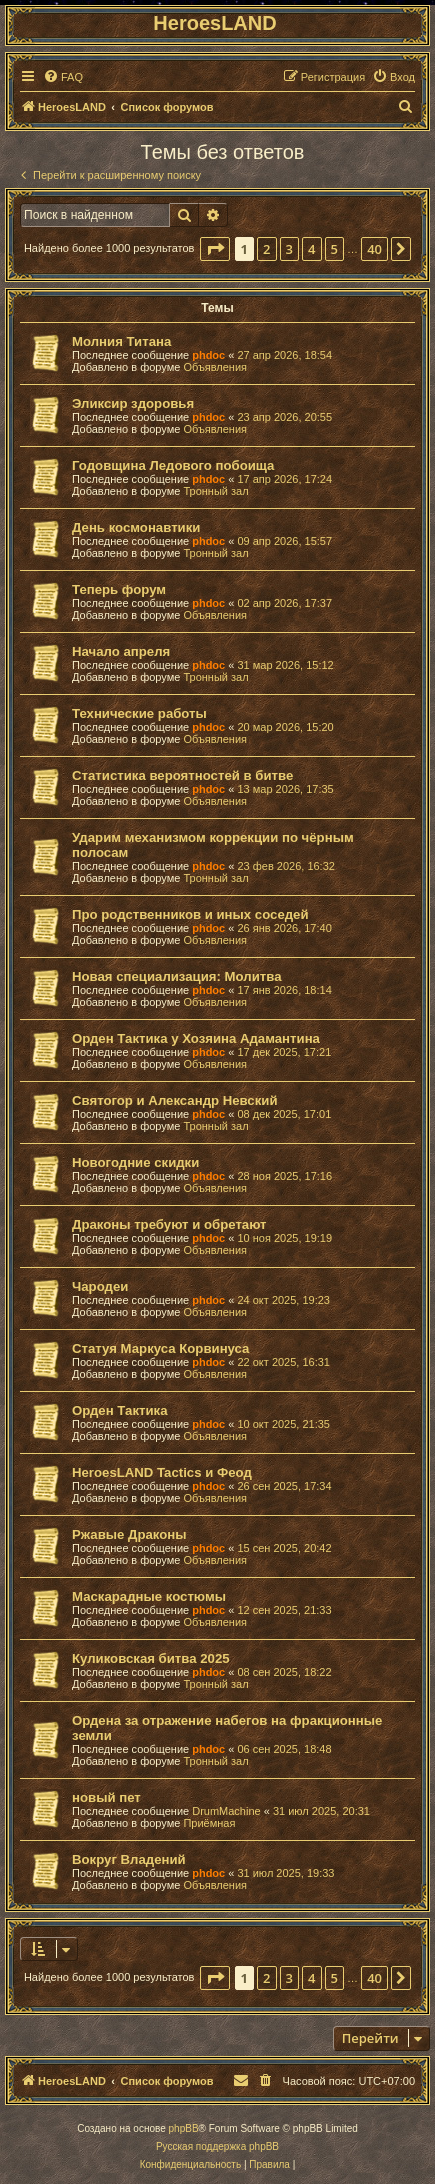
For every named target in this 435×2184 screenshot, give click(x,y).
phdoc (208, 355)
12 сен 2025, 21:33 (284, 1610)
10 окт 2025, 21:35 (283, 1424)
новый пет (106, 1797)
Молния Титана (121, 341)
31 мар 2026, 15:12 (285, 665)
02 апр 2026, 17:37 (284, 603)
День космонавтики (136, 527)
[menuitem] (63, 77)
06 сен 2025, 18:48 (284, 1749)
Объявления (215, 367)
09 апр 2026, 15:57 (284, 541)
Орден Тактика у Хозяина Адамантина (196, 1038)
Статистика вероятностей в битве (182, 775)
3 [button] (289, 249)
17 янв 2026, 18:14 (284, 990)
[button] (215, 249)
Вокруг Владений (129, 1859)
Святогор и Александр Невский (175, 1100)
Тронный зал (215, 491)
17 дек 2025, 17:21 (284, 1052)
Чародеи (100, 1286)
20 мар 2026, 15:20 (285, 727)
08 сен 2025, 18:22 (284, 1672)
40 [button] (374, 249)
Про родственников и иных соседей (190, 914)
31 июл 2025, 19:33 (285, 1873)
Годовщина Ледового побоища (173, 465)
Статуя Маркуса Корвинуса (160, 1348)
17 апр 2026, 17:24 (284, 479)
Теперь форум (119, 589)
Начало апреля (121, 651)
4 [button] (311, 249)
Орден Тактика (119, 1410)
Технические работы (139, 713)
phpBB (184, 2128)
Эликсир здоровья (133, 403)
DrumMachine (226, 1811)
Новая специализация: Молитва (176, 976)
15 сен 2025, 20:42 (284, 1548)
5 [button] (334, 249)
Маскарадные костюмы (149, 1596)
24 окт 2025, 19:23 (283, 1300)
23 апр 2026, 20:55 (284, 417)
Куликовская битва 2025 (151, 1658)
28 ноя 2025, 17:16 (284, 1176)
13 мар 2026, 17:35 (285, 789)
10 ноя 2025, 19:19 (284, 1238)
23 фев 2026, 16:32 (285, 866)
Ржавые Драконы (129, 1534)
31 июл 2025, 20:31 (321, 1811)
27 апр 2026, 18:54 (284, 355)
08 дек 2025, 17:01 (284, 1114)
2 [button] (266, 249)
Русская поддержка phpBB (217, 2146)
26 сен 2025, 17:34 (284, 1486)
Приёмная (209, 1823)
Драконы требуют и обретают (169, 1224)
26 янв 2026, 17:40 (284, 928)
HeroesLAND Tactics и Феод (162, 1472)
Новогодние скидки (135, 1162)
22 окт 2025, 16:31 (283, 1362)
